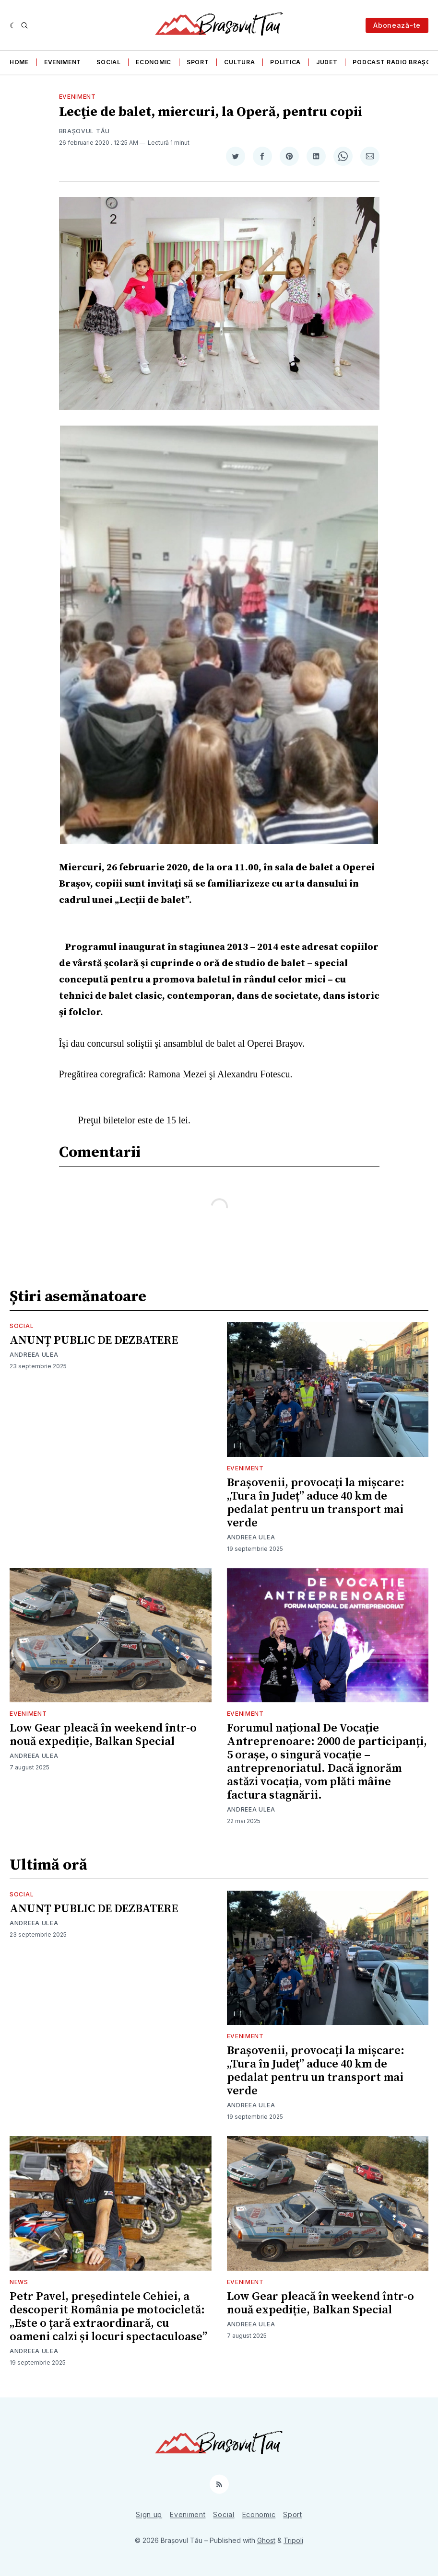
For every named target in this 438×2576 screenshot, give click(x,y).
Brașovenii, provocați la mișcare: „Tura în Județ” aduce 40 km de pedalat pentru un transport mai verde (315, 1503)
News (19, 2282)
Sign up (149, 2514)
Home (19, 62)
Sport (198, 62)
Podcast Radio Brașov (394, 62)
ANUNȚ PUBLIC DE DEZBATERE (94, 1340)
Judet (327, 62)
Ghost (266, 2540)
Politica (285, 62)
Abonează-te (397, 25)
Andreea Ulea (34, 1354)
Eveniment (62, 62)
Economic (153, 62)
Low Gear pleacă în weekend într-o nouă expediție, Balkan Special (103, 1735)
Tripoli (293, 2540)
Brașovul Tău (84, 131)
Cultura (239, 62)
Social (108, 62)
